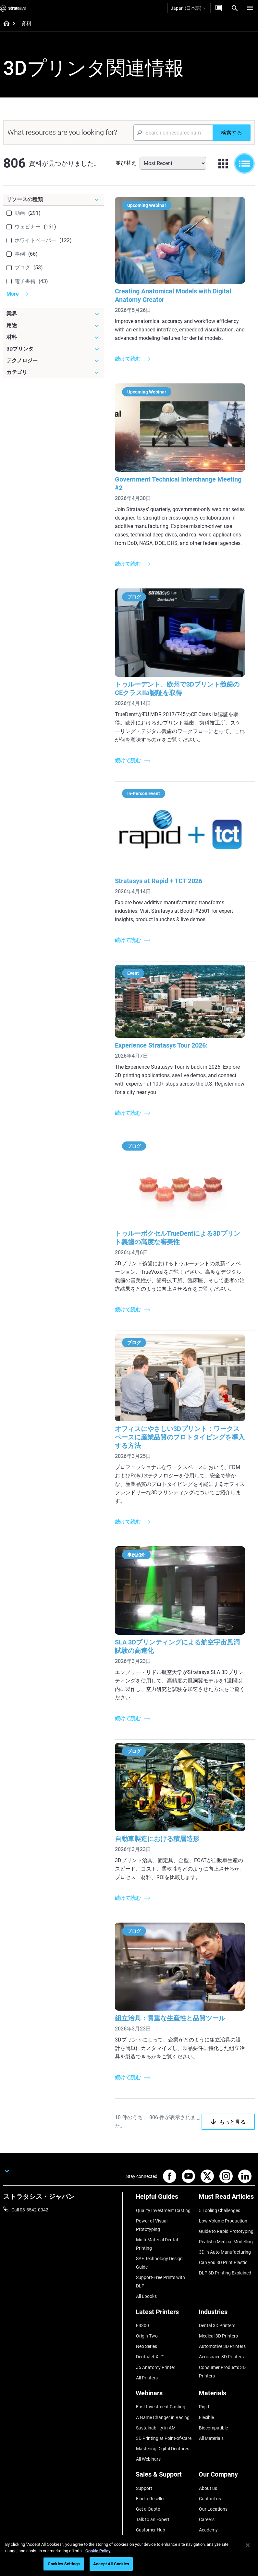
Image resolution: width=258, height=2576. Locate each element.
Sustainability (212, 2498)
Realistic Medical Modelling (225, 2218)
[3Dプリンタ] (53, 349)
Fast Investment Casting (160, 2375)
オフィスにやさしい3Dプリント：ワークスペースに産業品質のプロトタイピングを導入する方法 (183, 1430)
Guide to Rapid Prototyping (226, 2208)
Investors (208, 2508)
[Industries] (227, 2288)
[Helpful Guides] (164, 2178)
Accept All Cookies (111, 2563)
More (12, 294)
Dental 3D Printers (217, 2299)
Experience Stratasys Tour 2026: (168, 1040)
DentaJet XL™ (150, 2327)
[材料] (53, 337)
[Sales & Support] (164, 2440)
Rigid (204, 2375)
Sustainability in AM (155, 2394)
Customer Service (153, 2498)
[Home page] (4, 24)
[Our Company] (227, 2440)
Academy (208, 2489)
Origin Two (146, 2308)
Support (144, 2451)
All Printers (146, 2347)
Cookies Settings (64, 2563)
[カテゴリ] (53, 372)
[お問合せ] (219, 8)
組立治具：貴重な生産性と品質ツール (177, 1998)
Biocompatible (213, 2394)
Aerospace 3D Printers (221, 2327)
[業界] (53, 314)
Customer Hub (150, 2489)
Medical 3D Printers (218, 2308)
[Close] (247, 2545)
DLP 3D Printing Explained (225, 2246)
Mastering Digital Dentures (162, 2413)
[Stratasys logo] (13, 8)
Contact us (210, 2460)
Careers (206, 2479)
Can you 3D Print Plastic (223, 2237)
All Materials (211, 2403)
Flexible (206, 2384)
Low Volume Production (223, 2199)
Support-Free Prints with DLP (160, 2257)
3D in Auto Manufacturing (225, 2227)
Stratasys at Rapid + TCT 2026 (165, 879)
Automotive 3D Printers (222, 2318)
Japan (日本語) (188, 8)
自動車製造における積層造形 (164, 1823)
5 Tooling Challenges (219, 2189)
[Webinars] (164, 2364)
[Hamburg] (250, 8)
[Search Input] (173, 132)
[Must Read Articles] (227, 2178)
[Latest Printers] (164, 2288)
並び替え (126, 163)
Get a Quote (148, 2470)
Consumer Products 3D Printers (222, 2341)
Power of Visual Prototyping (151, 2203)
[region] (129, 2555)
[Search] (234, 8)
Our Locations (213, 2470)
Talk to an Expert (152, 2479)
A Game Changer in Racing (162, 2384)
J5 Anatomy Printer (155, 2337)
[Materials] (227, 2364)
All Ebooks (146, 2270)
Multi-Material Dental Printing (157, 2221)
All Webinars (148, 2422)
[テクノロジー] (53, 361)
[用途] (53, 325)
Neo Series (146, 2318)
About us (208, 2451)
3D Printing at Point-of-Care (163, 2403)
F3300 (142, 2299)
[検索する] (232, 132)
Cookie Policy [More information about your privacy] (98, 2550)
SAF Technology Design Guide (159, 2239)
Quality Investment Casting (163, 2189)
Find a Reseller (150, 2460)
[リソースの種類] (53, 199)
